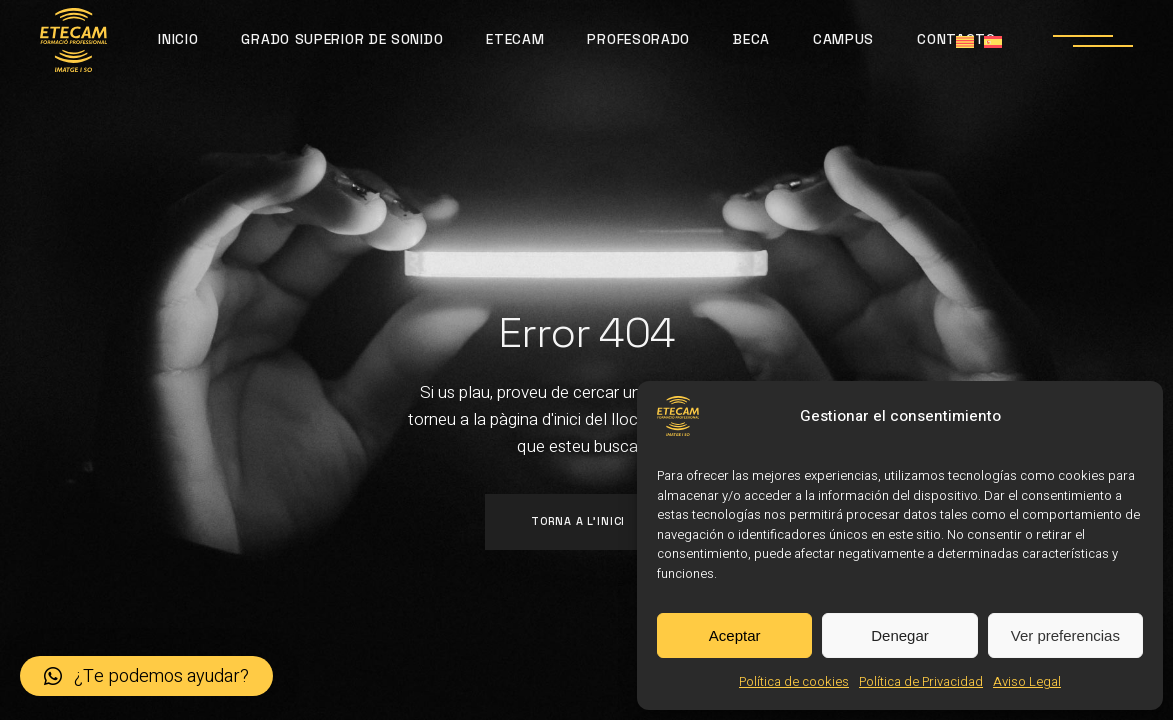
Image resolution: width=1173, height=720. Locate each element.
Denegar (900, 635)
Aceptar (735, 635)
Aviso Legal (1027, 681)
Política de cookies (794, 681)
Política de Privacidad (921, 681)
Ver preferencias (1065, 635)
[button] (146, 676)
